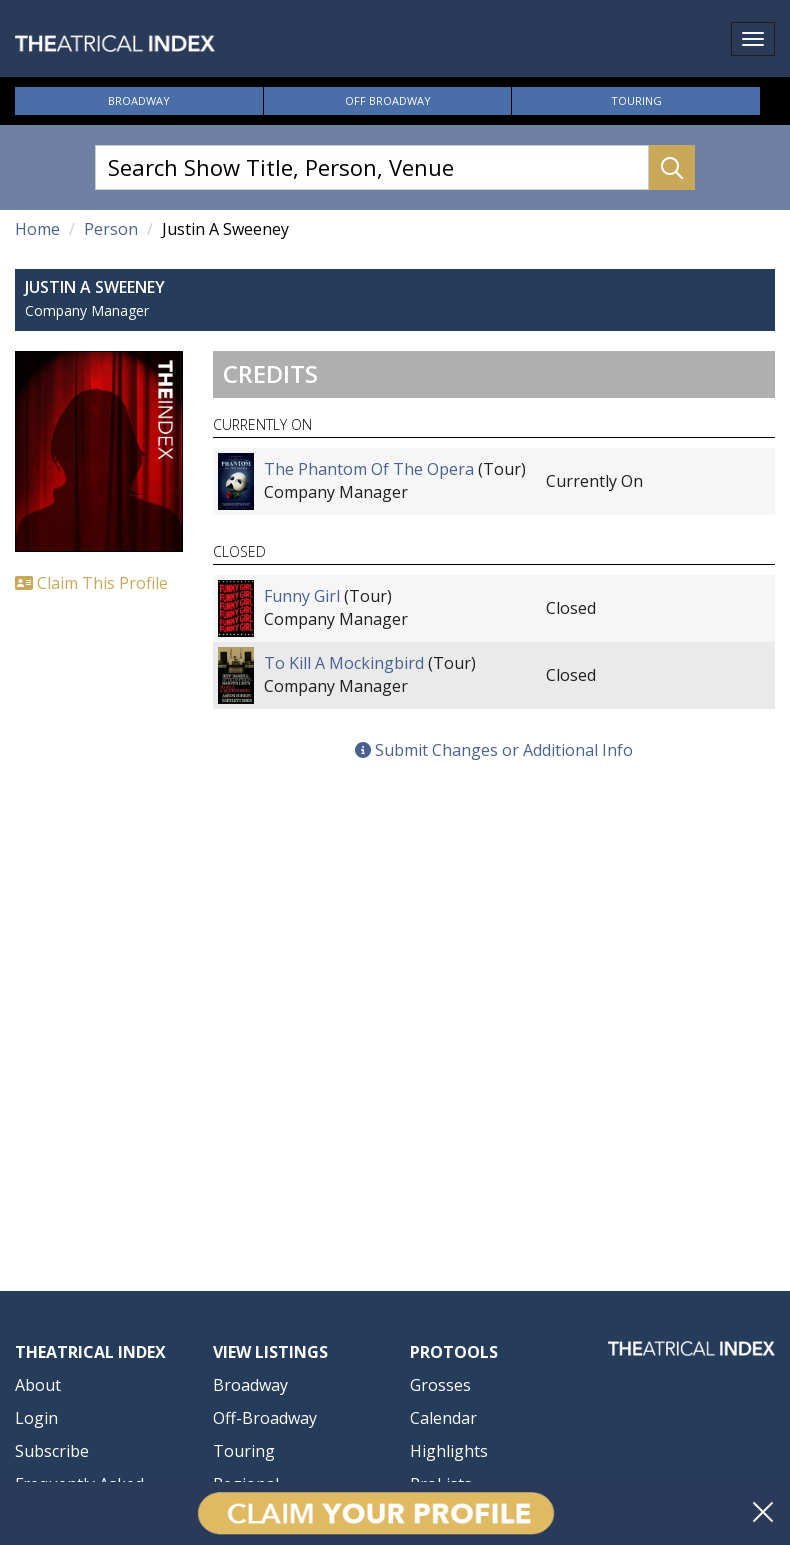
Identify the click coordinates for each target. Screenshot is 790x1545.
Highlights (449, 1451)
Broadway (139, 100)
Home (37, 229)
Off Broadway (388, 100)
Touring (636, 100)
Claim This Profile (91, 583)
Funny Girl (302, 596)
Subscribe (52, 1451)
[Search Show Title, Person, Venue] (372, 167)
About (38, 1385)
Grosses (440, 1385)
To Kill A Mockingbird (344, 663)
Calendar (443, 1418)
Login (36, 1418)
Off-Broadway (265, 1418)
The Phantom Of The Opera (369, 469)
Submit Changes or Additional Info (494, 750)
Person (111, 229)
